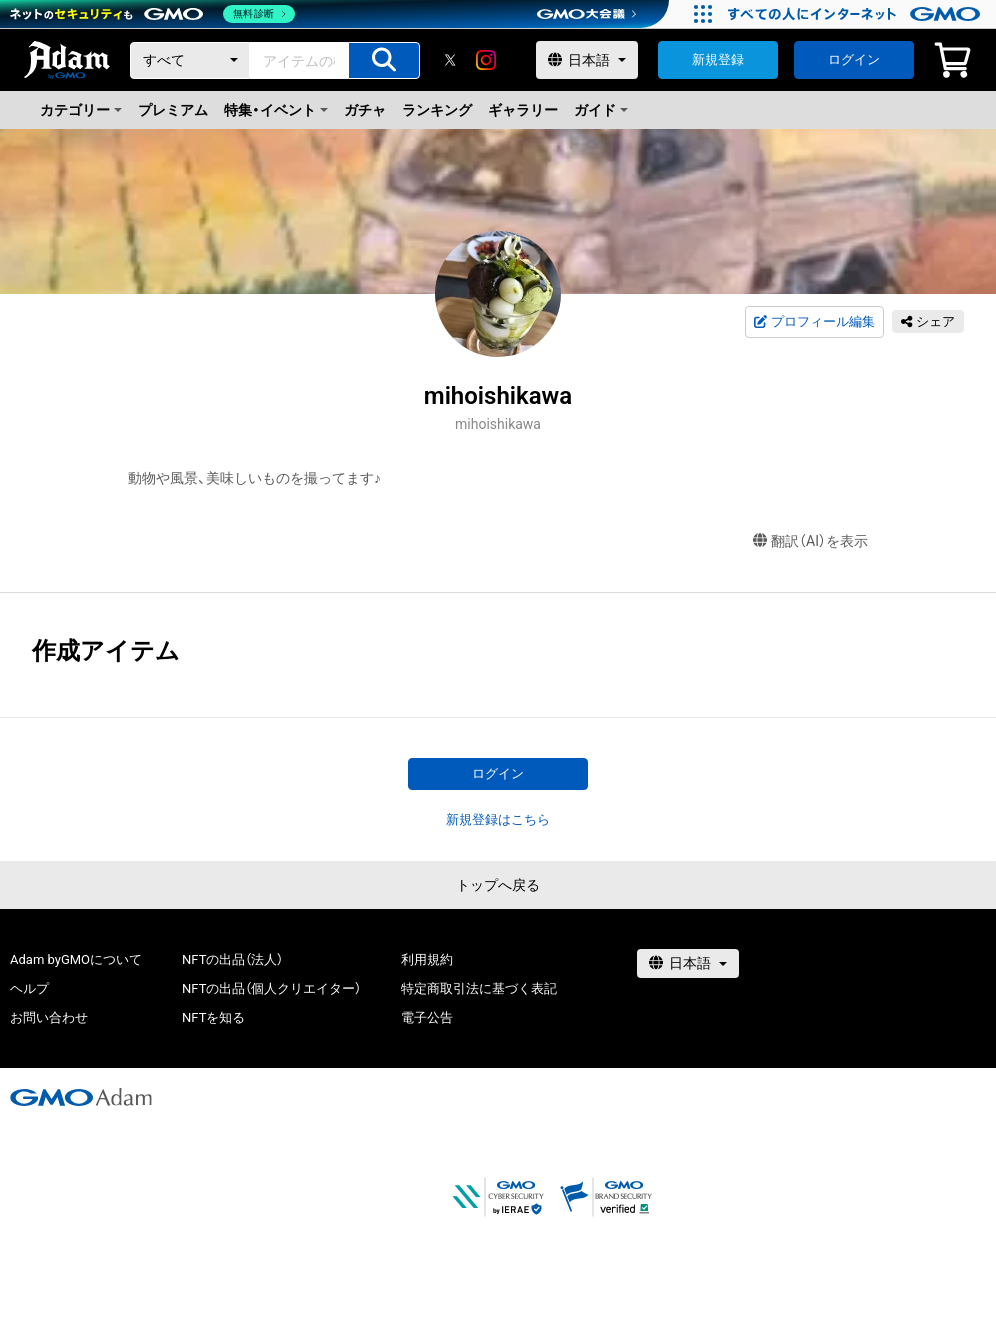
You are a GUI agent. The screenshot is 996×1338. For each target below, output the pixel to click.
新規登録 (718, 59)
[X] (450, 60)
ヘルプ (29, 988)
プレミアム (173, 110)
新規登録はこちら (498, 819)
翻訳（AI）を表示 (810, 541)
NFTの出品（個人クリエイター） (271, 988)
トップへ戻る (498, 885)
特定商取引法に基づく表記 (479, 988)
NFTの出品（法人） (232, 959)
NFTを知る (213, 1017)
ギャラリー (523, 110)
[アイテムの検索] (384, 60)
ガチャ (365, 110)
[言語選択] (587, 60)
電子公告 (427, 1017)
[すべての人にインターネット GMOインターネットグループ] (856, 14)
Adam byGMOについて (76, 959)
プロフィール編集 (814, 322)
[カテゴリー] (190, 60)
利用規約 (427, 959)
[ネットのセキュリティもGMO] (153, 14)
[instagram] (486, 60)
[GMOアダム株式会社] (81, 1097)
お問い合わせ (49, 1017)
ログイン (854, 59)
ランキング (437, 110)
